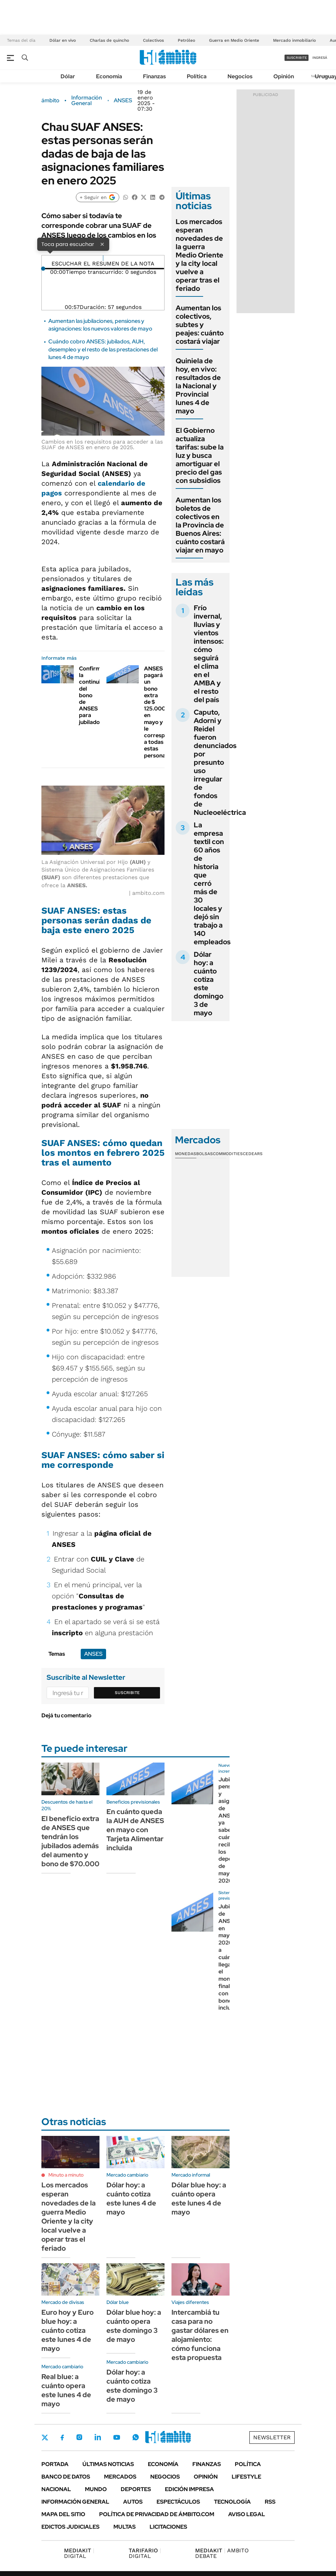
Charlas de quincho (109, 40)
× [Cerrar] (102, 244)
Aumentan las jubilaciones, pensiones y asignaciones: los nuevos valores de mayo (100, 324)
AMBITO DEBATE (222, 2553)
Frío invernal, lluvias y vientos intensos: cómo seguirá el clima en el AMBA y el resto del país (209, 653)
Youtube (116, 2437)
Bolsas (204, 1153)
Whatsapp (136, 2437)
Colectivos (153, 40)
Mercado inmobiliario (294, 40)
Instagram (79, 2437)
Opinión (283, 76)
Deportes (136, 2489)
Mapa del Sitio (63, 2514)
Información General (86, 100)
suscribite (297, 57)
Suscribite (127, 1692)
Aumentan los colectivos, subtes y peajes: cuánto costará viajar (200, 324)
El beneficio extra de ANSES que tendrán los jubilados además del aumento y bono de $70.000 (70, 1841)
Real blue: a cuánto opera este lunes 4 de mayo (66, 2390)
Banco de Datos (65, 2476)
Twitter (44, 2437)
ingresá (319, 57)
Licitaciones (168, 2526)
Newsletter (272, 2437)
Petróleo (186, 40)
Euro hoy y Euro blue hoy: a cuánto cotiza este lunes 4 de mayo (67, 2330)
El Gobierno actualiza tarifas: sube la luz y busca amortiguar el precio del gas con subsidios (200, 455)
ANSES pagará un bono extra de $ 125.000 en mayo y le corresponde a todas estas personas (161, 712)
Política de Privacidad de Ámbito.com (156, 2514)
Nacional (56, 2489)
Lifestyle (246, 2476)
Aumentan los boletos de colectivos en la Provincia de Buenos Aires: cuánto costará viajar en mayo (200, 525)
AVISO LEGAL (246, 2514)
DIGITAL (79, 2553)
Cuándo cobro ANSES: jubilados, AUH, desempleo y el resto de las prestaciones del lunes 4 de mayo (103, 349)
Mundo (96, 2489)
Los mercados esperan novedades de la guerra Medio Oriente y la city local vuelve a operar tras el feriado (199, 255)
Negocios (240, 76)
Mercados (120, 2476)
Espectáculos (178, 2501)
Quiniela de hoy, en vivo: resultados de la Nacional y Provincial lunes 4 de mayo (198, 385)
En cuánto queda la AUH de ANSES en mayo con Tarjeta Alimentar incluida (135, 1829)
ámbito (50, 100)
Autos (133, 2501)
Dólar (68, 76)
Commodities (228, 1153)
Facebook (62, 2437)
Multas (124, 2526)
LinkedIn (98, 2437)
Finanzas (154, 76)
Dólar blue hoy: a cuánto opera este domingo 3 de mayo (133, 2326)
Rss (270, 2501)
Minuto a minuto (65, 2175)
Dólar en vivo (62, 40)
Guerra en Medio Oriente (234, 40)
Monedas (185, 1153)
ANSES (123, 100)
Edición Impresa (189, 2489)
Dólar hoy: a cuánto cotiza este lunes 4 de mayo (131, 2198)
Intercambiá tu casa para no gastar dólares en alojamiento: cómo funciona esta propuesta (200, 2335)
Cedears (253, 1153)
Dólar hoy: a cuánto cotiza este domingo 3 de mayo (208, 983)
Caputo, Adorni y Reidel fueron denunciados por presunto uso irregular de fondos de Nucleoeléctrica (220, 762)
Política (197, 76)
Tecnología (232, 2501)
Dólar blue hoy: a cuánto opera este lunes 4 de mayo (198, 2198)
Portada (55, 2464)
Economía (109, 76)
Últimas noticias (108, 2464)
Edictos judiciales (70, 2526)
